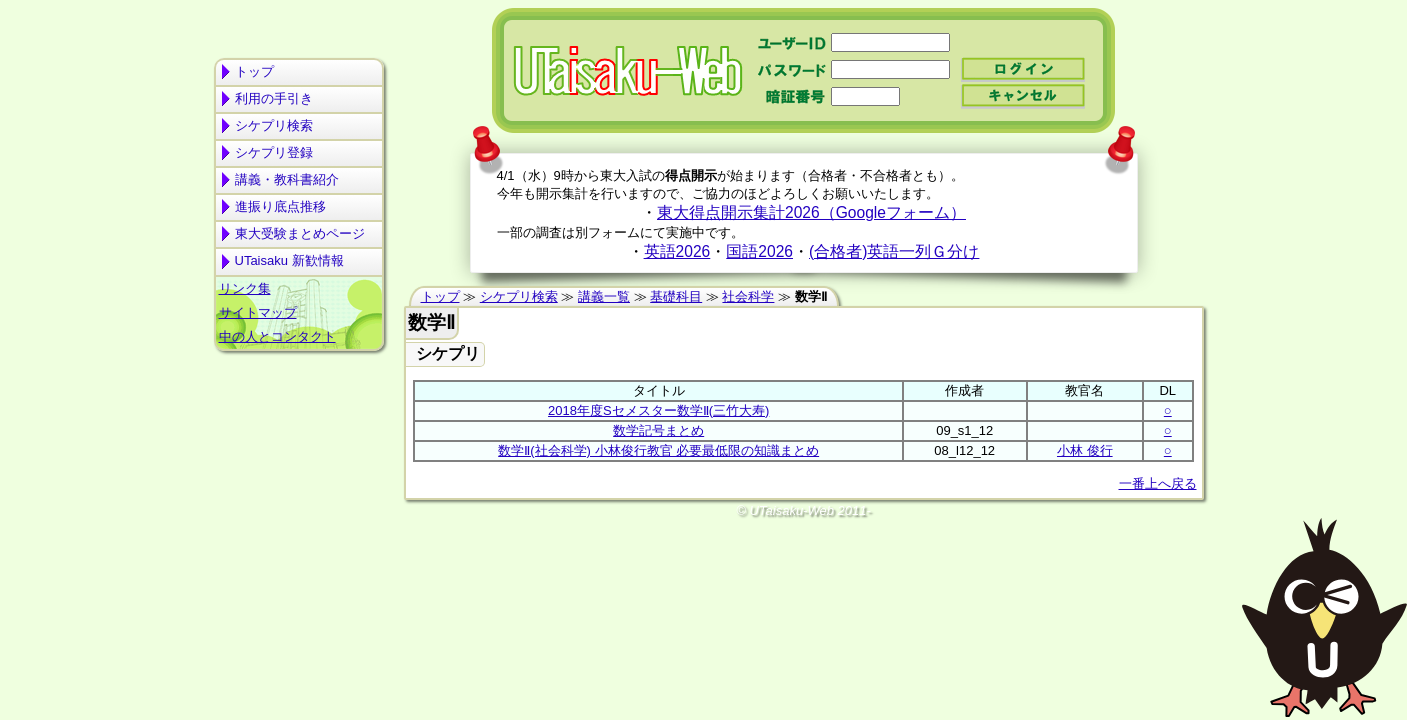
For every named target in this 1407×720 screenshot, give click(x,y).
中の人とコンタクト (277, 336)
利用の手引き (274, 98)
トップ (254, 71)
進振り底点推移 (280, 206)
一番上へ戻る (1158, 483)
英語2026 (677, 251)
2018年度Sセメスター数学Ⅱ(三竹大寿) (658, 410)
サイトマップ (258, 312)
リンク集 (245, 288)
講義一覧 (604, 296)
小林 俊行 (1085, 450)
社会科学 (748, 296)
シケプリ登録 (274, 152)
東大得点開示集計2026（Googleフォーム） (811, 212)
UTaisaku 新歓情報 (289, 260)
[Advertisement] (299, 436)
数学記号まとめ (658, 430)
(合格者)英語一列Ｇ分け (894, 251)
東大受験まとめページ (300, 233)
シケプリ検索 (274, 125)
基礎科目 (676, 296)
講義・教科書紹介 (287, 179)
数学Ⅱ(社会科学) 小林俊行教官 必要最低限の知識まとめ (658, 450)
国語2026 (759, 251)
